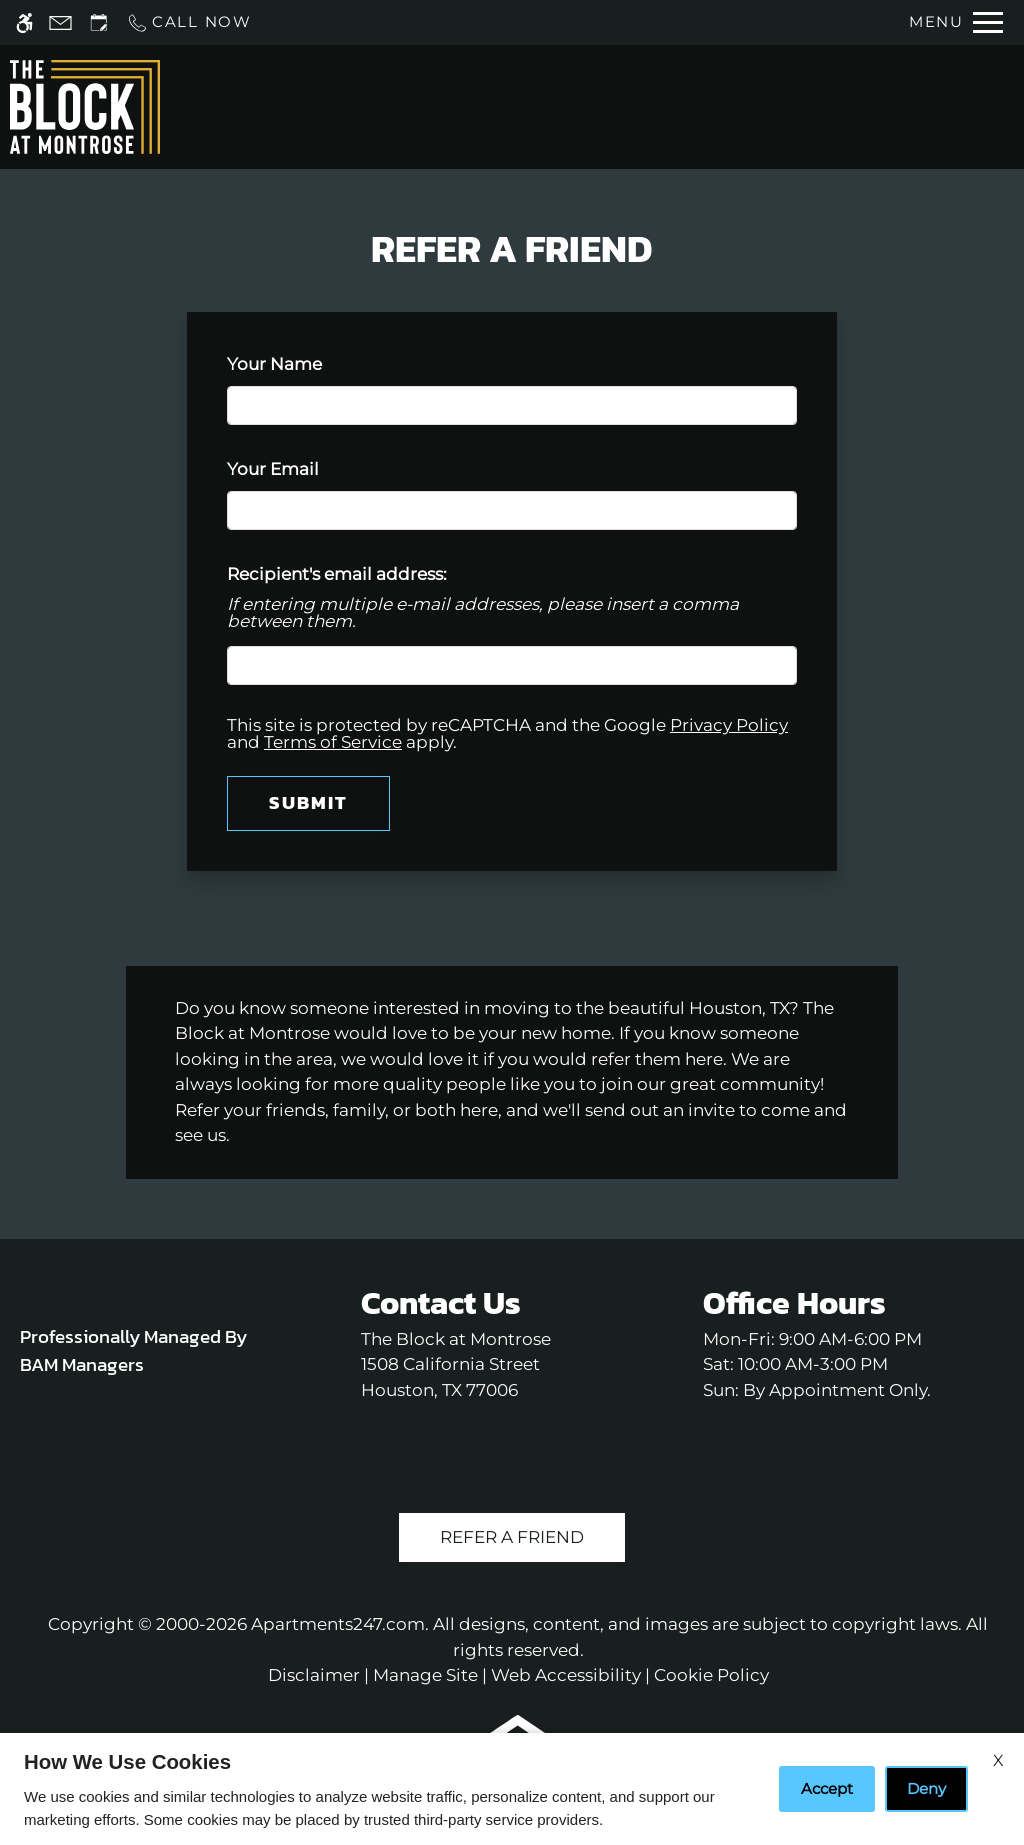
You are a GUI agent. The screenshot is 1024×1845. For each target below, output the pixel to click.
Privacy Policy (729, 725)
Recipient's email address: (337, 574)
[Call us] (189, 22)
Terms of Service (333, 742)
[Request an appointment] (99, 22)
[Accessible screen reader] (24, 22)
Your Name (311, 364)
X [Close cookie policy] (998, 1760)
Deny (926, 1788)
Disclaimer (314, 1675)
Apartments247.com (338, 1624)
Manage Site (425, 1675)
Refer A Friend (512, 1537)
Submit (308, 802)
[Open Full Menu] (956, 22)
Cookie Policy (711, 1675)
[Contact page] (60, 22)
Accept (827, 1788)
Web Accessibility (566, 1675)
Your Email (310, 469)
